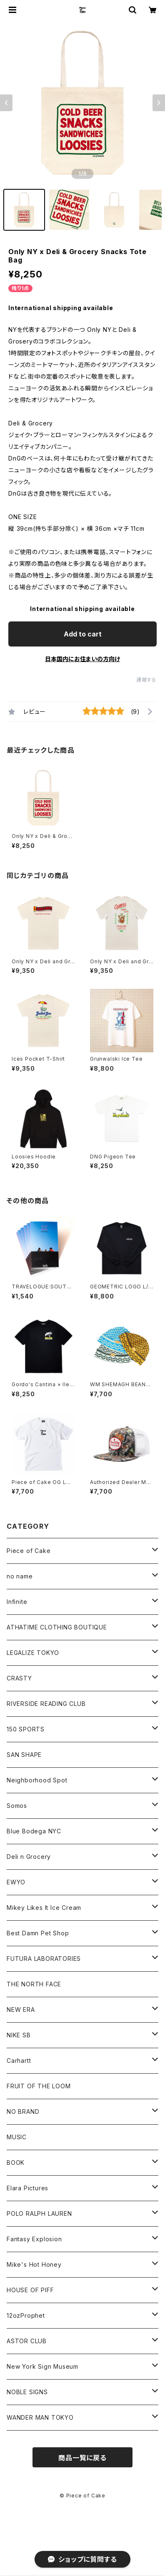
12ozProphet (26, 2315)
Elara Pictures (27, 2188)
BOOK (16, 2162)
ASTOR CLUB (27, 2340)
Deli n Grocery (29, 1856)
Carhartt (19, 2060)
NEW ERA (21, 2009)
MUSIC (17, 2137)
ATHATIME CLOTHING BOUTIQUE (57, 1627)
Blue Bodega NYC (34, 1831)
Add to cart (83, 634)
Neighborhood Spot (37, 1780)
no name (20, 1576)
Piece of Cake (28, 1550)
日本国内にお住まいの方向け (82, 658)
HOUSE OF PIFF (30, 2289)
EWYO (16, 1882)
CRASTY (19, 1678)
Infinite (17, 1601)
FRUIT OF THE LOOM (39, 2086)
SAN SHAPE (24, 1754)
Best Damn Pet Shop (38, 1933)
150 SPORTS (26, 1729)
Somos (17, 1805)
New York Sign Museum (42, 2366)
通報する (146, 680)
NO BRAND (23, 2111)
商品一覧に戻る (82, 2458)
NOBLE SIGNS (27, 2391)
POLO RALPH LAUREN (39, 2213)
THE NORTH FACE (34, 1984)
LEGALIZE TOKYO (33, 1652)
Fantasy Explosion (34, 2239)
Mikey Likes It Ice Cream (44, 1907)
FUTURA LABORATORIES (44, 1958)
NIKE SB (19, 2035)
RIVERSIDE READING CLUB (46, 1703)
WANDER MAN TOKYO (40, 2417)
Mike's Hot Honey (34, 2264)
